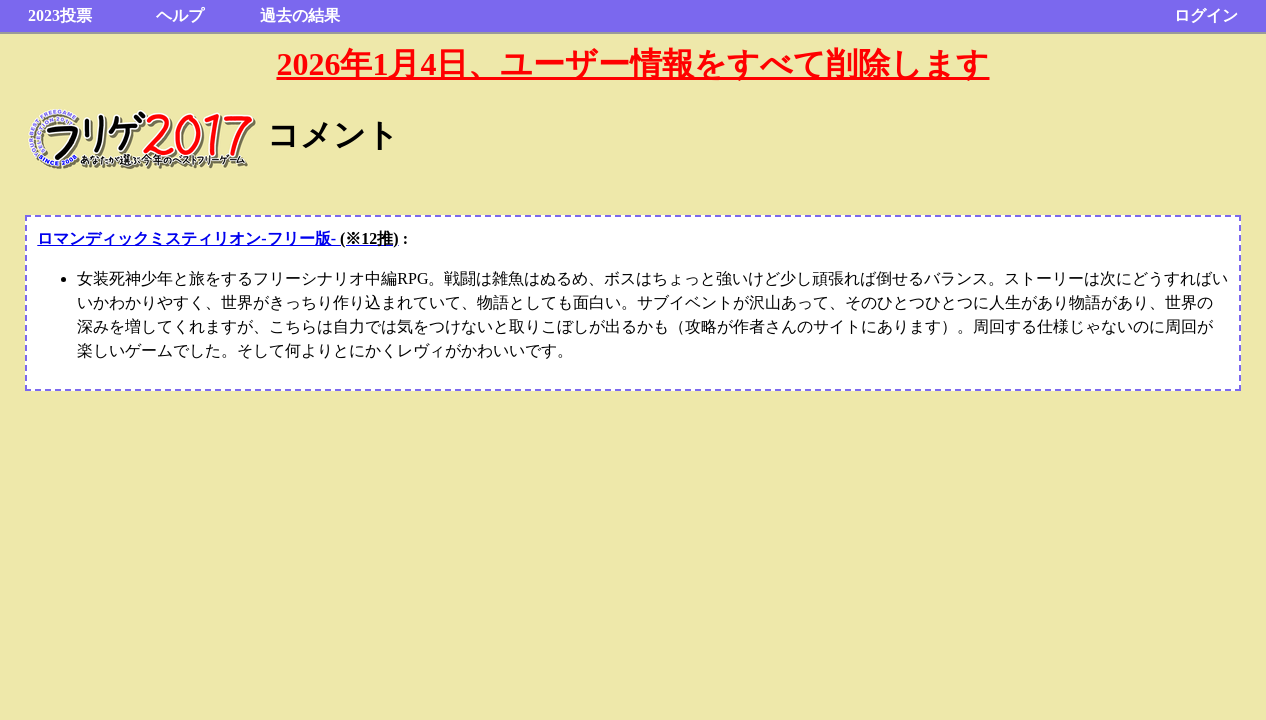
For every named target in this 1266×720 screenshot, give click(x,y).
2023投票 (60, 15)
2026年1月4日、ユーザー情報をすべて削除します (632, 64)
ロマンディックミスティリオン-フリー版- (217, 238)
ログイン (1206, 15)
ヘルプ (180, 15)
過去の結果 (300, 15)
